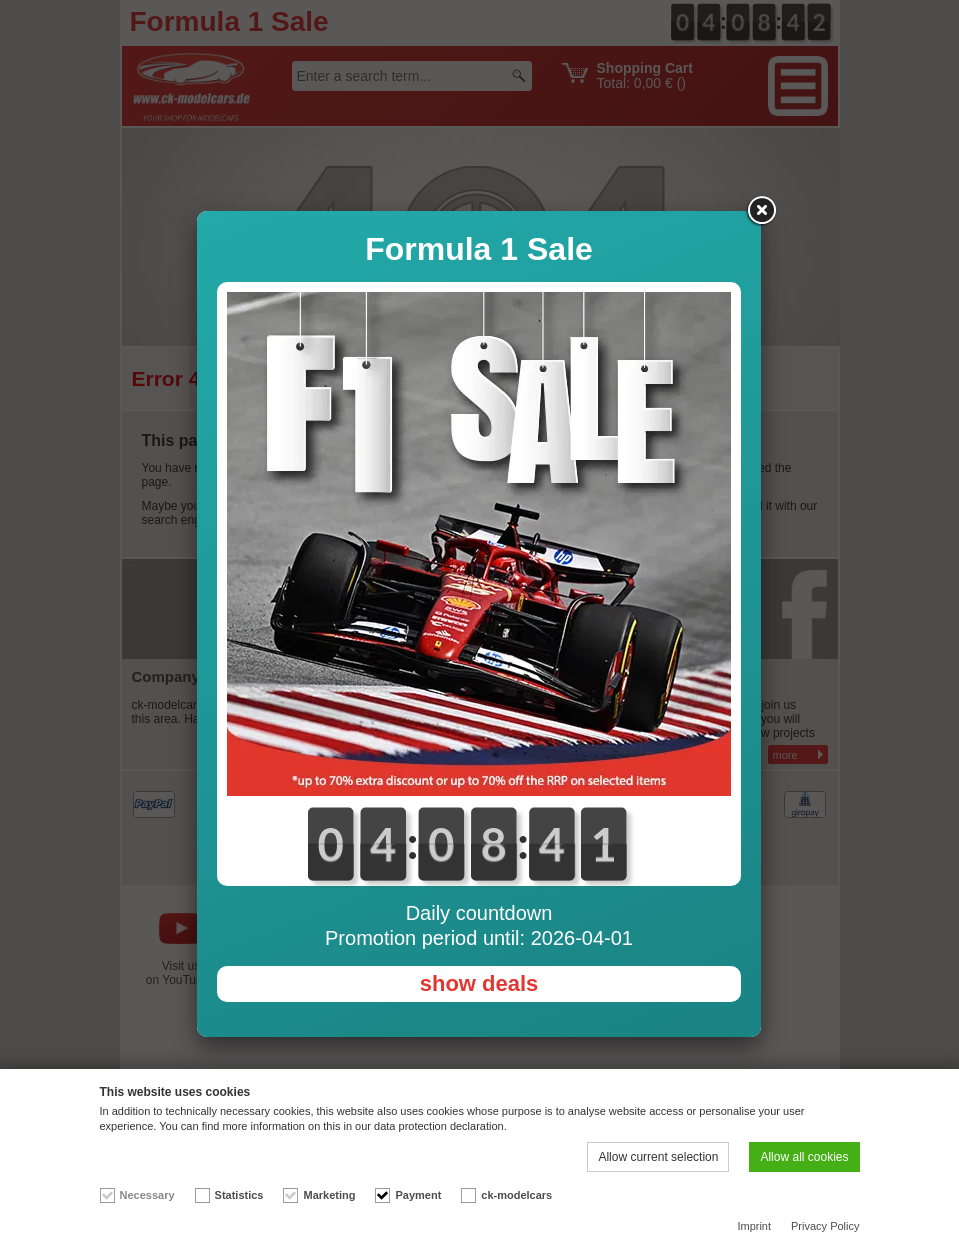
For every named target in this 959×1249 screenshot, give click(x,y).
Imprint (754, 1226)
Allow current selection (658, 1157)
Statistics (239, 1195)
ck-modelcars (516, 1195)
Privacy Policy (825, 1226)
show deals (479, 983)
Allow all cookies (804, 1157)
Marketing (329, 1195)
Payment (418, 1195)
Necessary (147, 1195)
